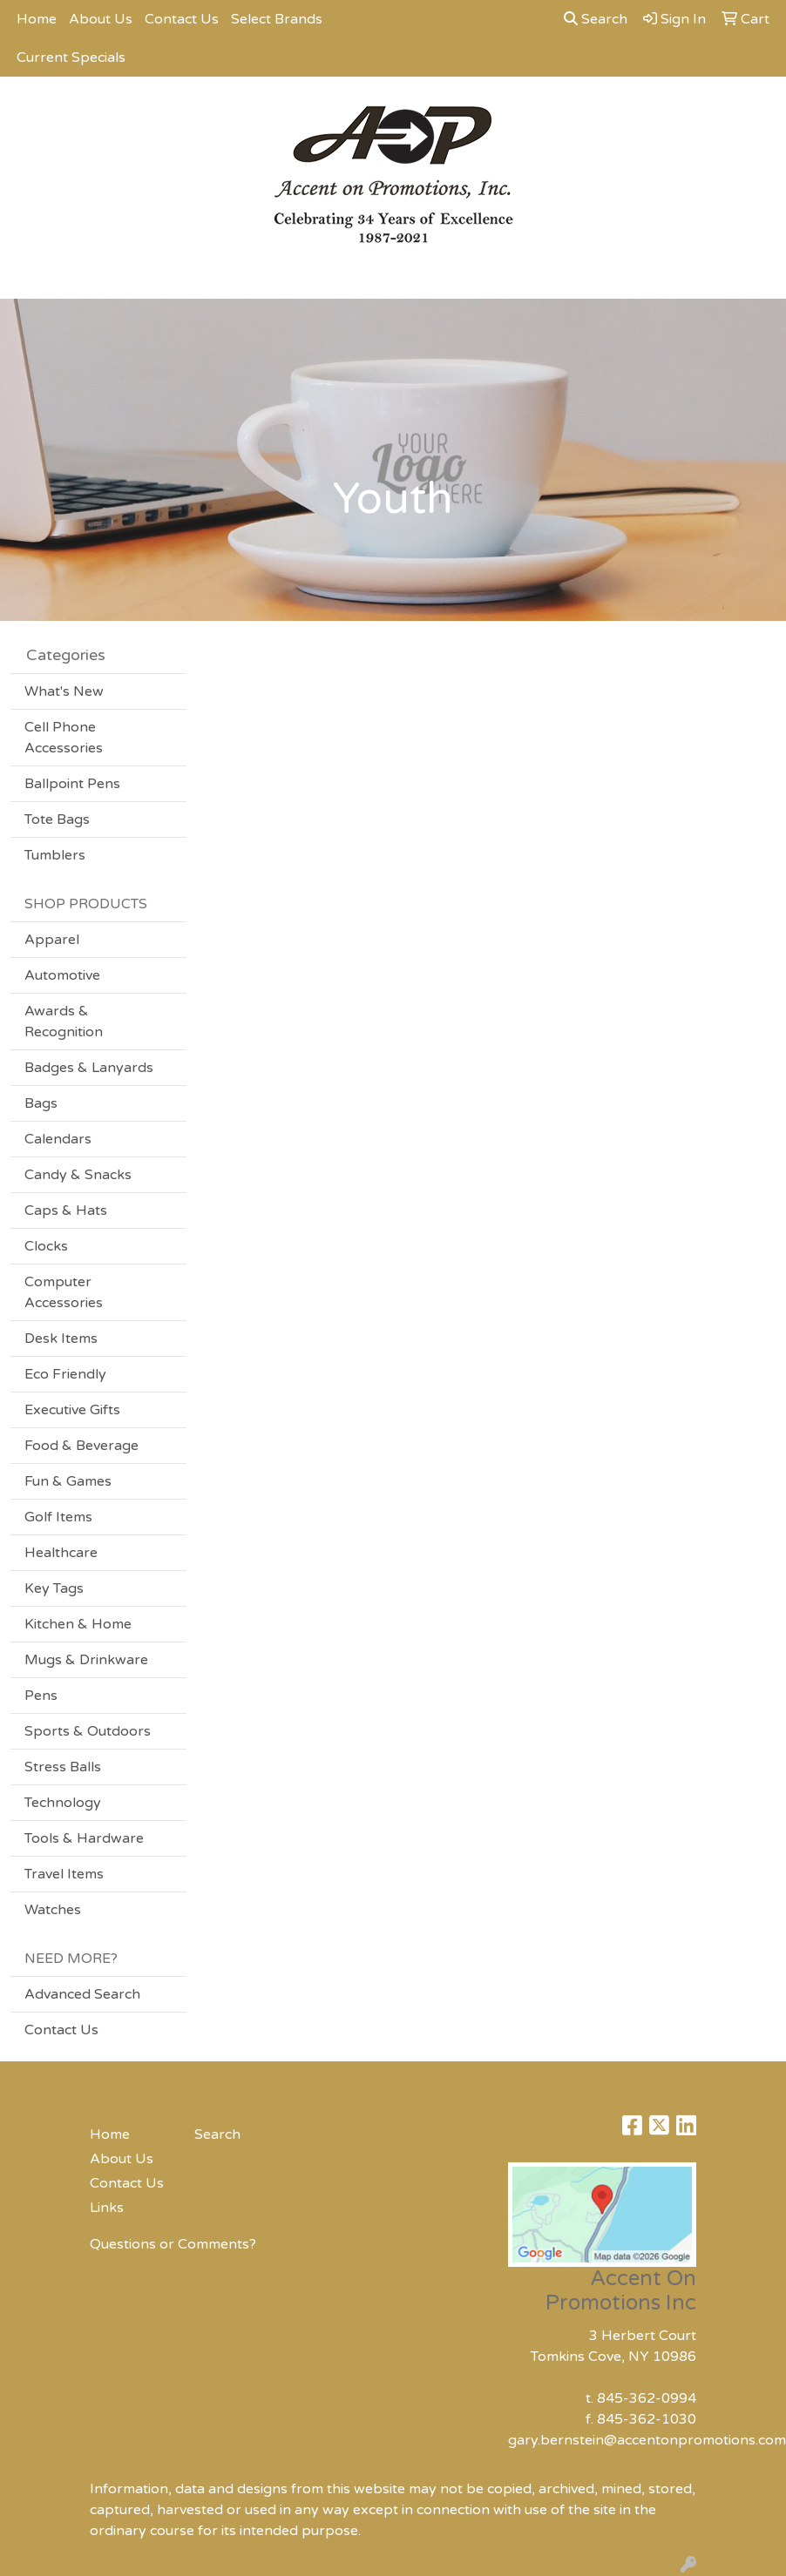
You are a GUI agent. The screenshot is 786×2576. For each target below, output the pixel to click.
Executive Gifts (72, 1410)
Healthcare (61, 1552)
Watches (52, 1910)
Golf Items (58, 1517)
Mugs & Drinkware (86, 1660)
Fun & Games (68, 1481)
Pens (41, 1695)
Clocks (46, 1246)
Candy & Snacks (78, 1174)
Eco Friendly (65, 1374)
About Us (100, 19)
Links (107, 2207)
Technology (62, 1802)
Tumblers (54, 855)
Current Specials (71, 57)
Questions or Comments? (173, 2244)
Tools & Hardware (84, 1838)
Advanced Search (82, 1994)
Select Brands (276, 19)
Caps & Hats (65, 1210)
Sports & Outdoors (87, 1731)
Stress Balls (62, 1767)
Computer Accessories (63, 1292)
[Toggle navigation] (27, 279)
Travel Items (64, 1874)
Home (37, 19)
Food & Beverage (81, 1445)
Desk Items (61, 1338)
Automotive (62, 975)
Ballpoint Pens (72, 783)
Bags (41, 1103)
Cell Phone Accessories (63, 737)
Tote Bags (57, 819)
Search (595, 19)
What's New (64, 691)
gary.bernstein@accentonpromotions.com (647, 2440)
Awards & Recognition (63, 1021)
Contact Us (182, 19)
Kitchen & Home (78, 1624)
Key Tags (54, 1588)
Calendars (57, 1139)
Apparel (51, 939)
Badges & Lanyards (88, 1067)
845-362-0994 (646, 2398)
